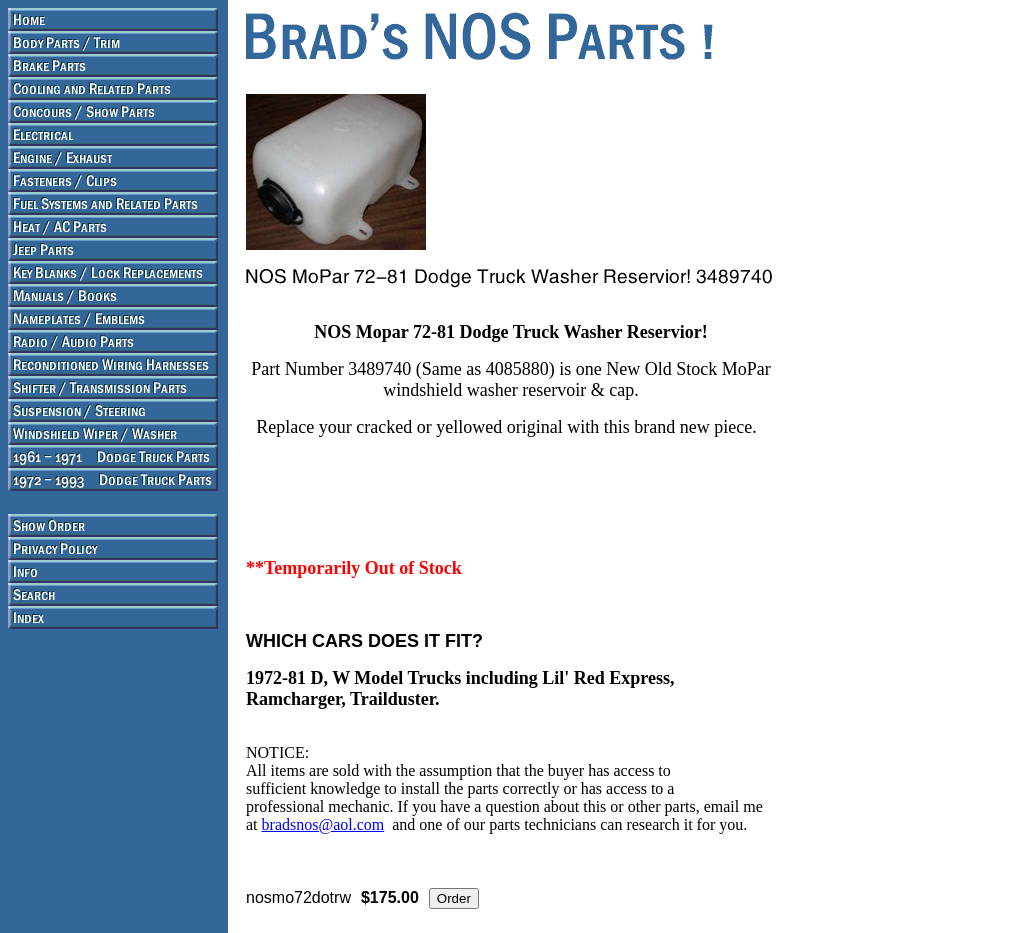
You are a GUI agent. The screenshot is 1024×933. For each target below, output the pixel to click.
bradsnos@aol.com (323, 824)
